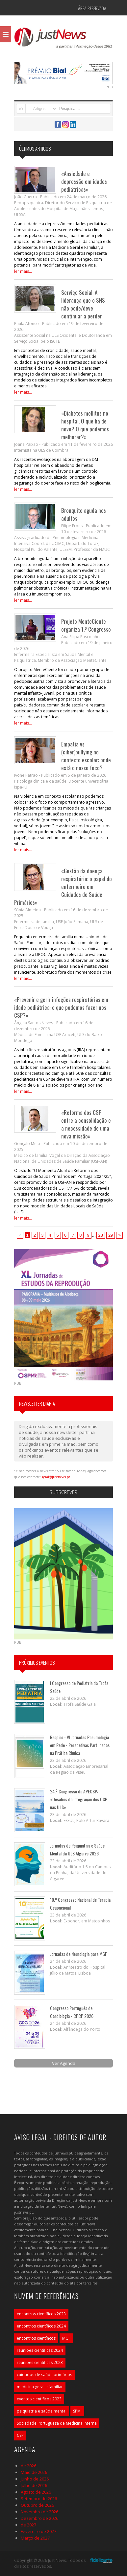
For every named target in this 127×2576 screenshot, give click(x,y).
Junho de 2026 (35, 2479)
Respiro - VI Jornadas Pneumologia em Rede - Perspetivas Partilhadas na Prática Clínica (80, 1745)
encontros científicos (36, 2338)
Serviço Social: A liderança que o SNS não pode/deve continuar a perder (83, 304)
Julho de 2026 (34, 2485)
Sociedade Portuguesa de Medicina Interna (57, 2423)
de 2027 (28, 2525)
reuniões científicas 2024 (40, 2350)
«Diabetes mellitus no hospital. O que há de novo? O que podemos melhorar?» (85, 425)
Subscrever (63, 1492)
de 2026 (28, 2466)
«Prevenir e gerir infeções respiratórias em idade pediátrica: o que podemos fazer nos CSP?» (61, 1007)
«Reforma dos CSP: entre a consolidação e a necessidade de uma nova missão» (86, 1124)
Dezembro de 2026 (39, 2518)
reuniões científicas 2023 (40, 2362)
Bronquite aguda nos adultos (83, 514)
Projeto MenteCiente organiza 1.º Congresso (86, 625)
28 (100, 1235)
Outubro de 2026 (37, 2505)
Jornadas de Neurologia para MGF (78, 1953)
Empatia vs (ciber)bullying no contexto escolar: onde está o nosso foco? (86, 756)
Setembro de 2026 (39, 2498)
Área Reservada (92, 8)
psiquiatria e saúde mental (41, 2411)
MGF (66, 2338)
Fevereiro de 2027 (38, 2531)
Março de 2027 (35, 2538)
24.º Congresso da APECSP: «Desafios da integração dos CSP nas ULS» (78, 1799)
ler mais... (23, 271)
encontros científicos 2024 (41, 2326)
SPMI (77, 2411)
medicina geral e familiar (40, 2387)
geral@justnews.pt (56, 1477)
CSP (20, 2435)
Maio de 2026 (34, 2472)
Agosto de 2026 (36, 2492)
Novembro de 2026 (39, 2512)
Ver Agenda (63, 2063)
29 (110, 1235)
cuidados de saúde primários (44, 2374)
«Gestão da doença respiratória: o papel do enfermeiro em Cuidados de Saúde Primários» (63, 886)
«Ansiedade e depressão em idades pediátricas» (84, 181)
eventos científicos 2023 (39, 2399)
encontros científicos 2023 (41, 2314)
